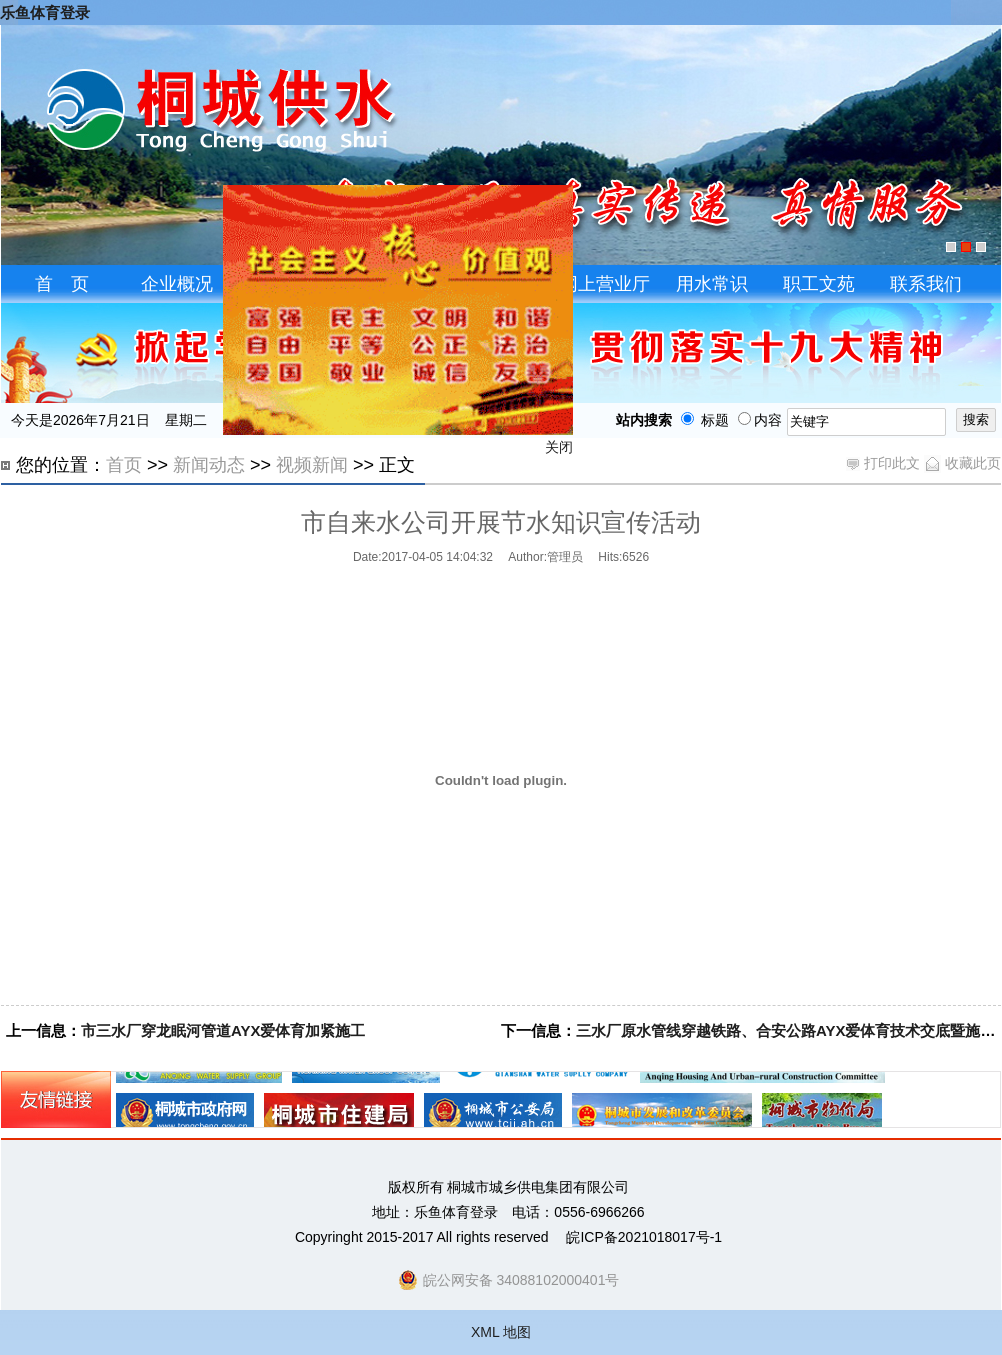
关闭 (557, 450)
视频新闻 (312, 465)
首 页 (62, 284)
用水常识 (712, 284)
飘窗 (396, 313)
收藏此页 (962, 463)
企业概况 (177, 284)
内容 (760, 420)
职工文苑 (819, 284)
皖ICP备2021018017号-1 (644, 1237)
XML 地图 (501, 1332)
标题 (700, 420)
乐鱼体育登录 (45, 12)
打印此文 (883, 463)
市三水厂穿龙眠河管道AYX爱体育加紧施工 (223, 1030)
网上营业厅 (605, 284)
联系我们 (926, 284)
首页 (124, 465)
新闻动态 (209, 465)
